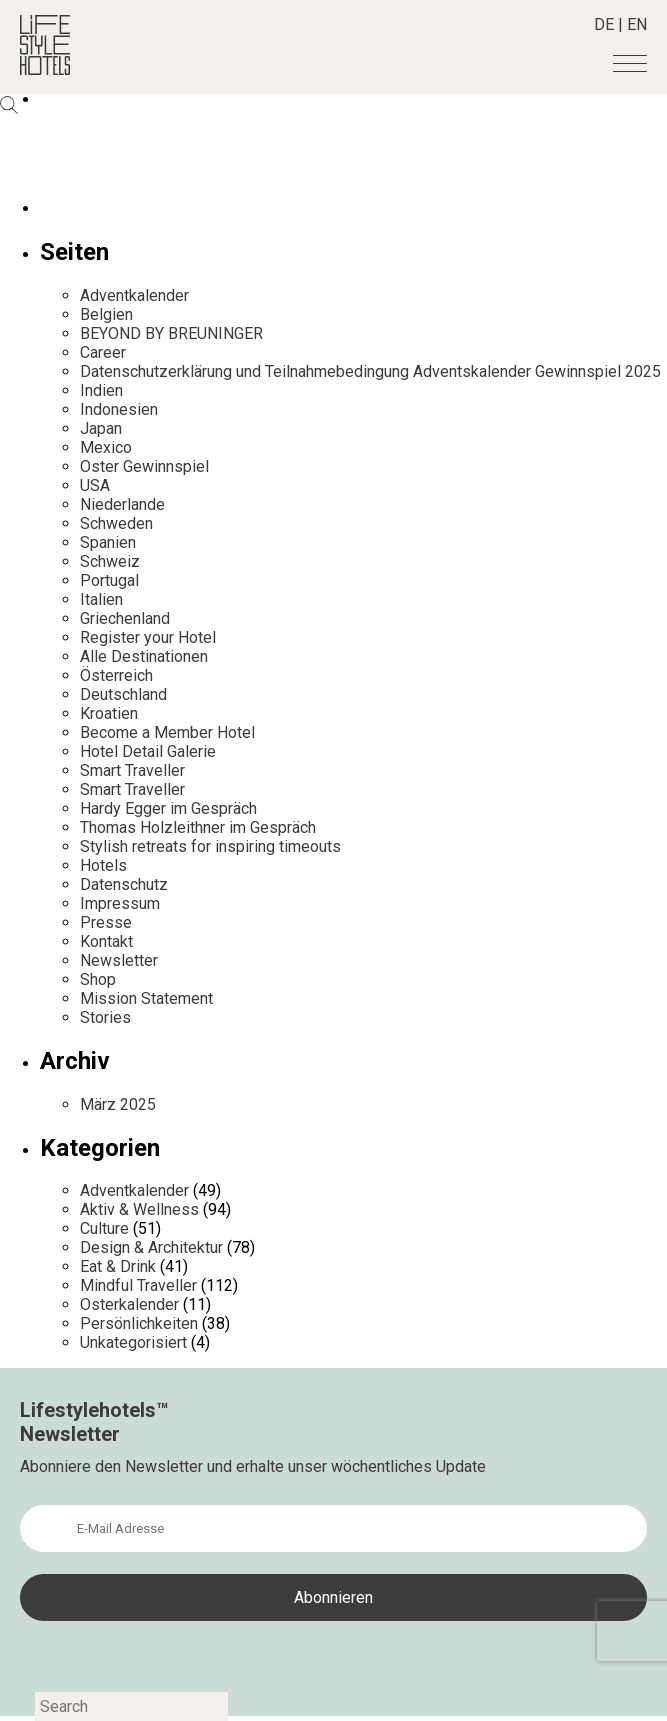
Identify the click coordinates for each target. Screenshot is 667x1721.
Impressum (120, 903)
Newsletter (119, 960)
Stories (105, 1017)
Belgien (106, 314)
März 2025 (118, 1104)
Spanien (108, 542)
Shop (98, 979)
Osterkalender (129, 1304)
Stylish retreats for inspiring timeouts (210, 846)
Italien (101, 599)
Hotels (103, 865)
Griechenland (125, 618)
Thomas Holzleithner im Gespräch (198, 827)
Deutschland (123, 694)
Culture (104, 1228)
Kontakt (106, 941)
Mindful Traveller (138, 1285)
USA (95, 485)
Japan (101, 428)
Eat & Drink (118, 1266)
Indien (101, 390)
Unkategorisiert (133, 1342)
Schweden (116, 523)
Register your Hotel (148, 637)
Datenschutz (124, 884)
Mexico (106, 447)
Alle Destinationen (144, 656)
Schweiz (110, 561)
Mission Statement (146, 998)
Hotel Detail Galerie (148, 751)
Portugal (109, 580)
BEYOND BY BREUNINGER (171, 333)
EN (637, 24)
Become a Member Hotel (167, 732)
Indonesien (119, 409)
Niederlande (122, 504)
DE (604, 24)
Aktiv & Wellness (139, 1209)
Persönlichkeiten (139, 1323)
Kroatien (109, 713)
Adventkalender (134, 295)
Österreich (116, 675)
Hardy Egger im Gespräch (168, 808)
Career (103, 352)
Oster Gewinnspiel (144, 466)
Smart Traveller (132, 770)
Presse (106, 922)
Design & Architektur (151, 1247)
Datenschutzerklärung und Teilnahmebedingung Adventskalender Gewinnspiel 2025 (370, 371)
